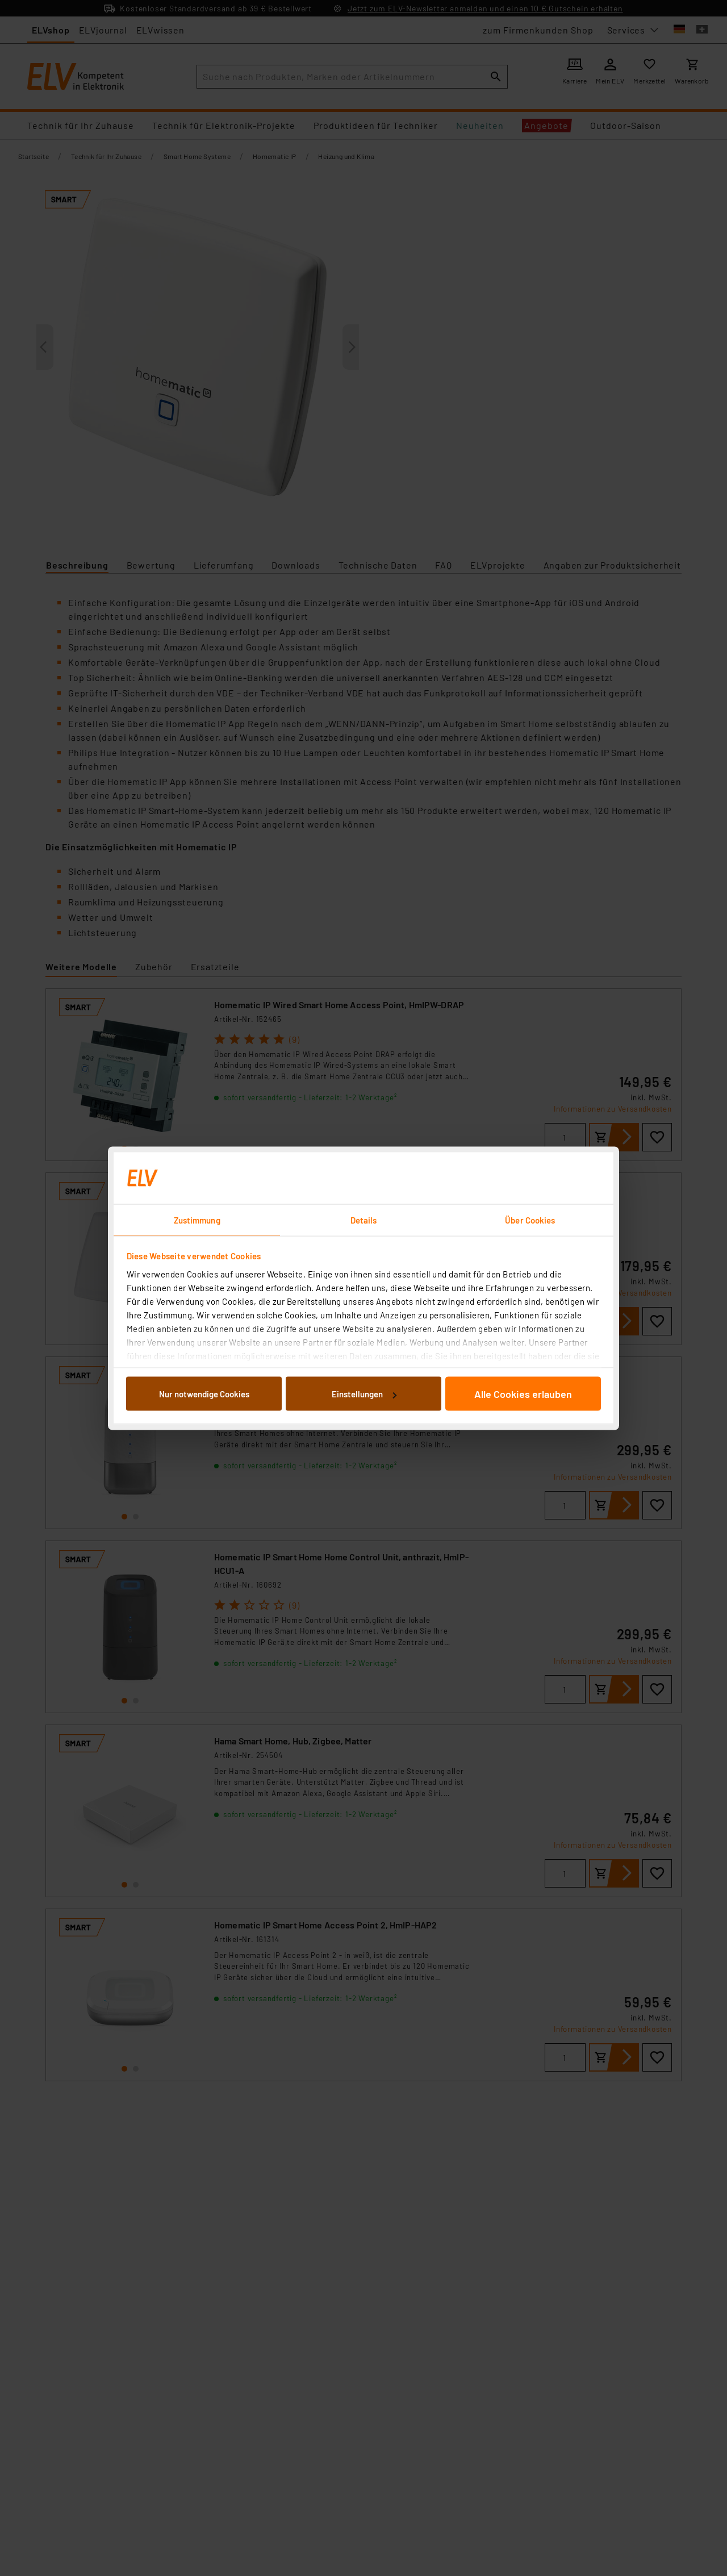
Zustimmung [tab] (197, 1219)
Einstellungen (364, 1394)
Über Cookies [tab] (530, 1219)
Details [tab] (363, 1219)
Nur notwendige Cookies (204, 1394)
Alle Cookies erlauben (523, 1394)
